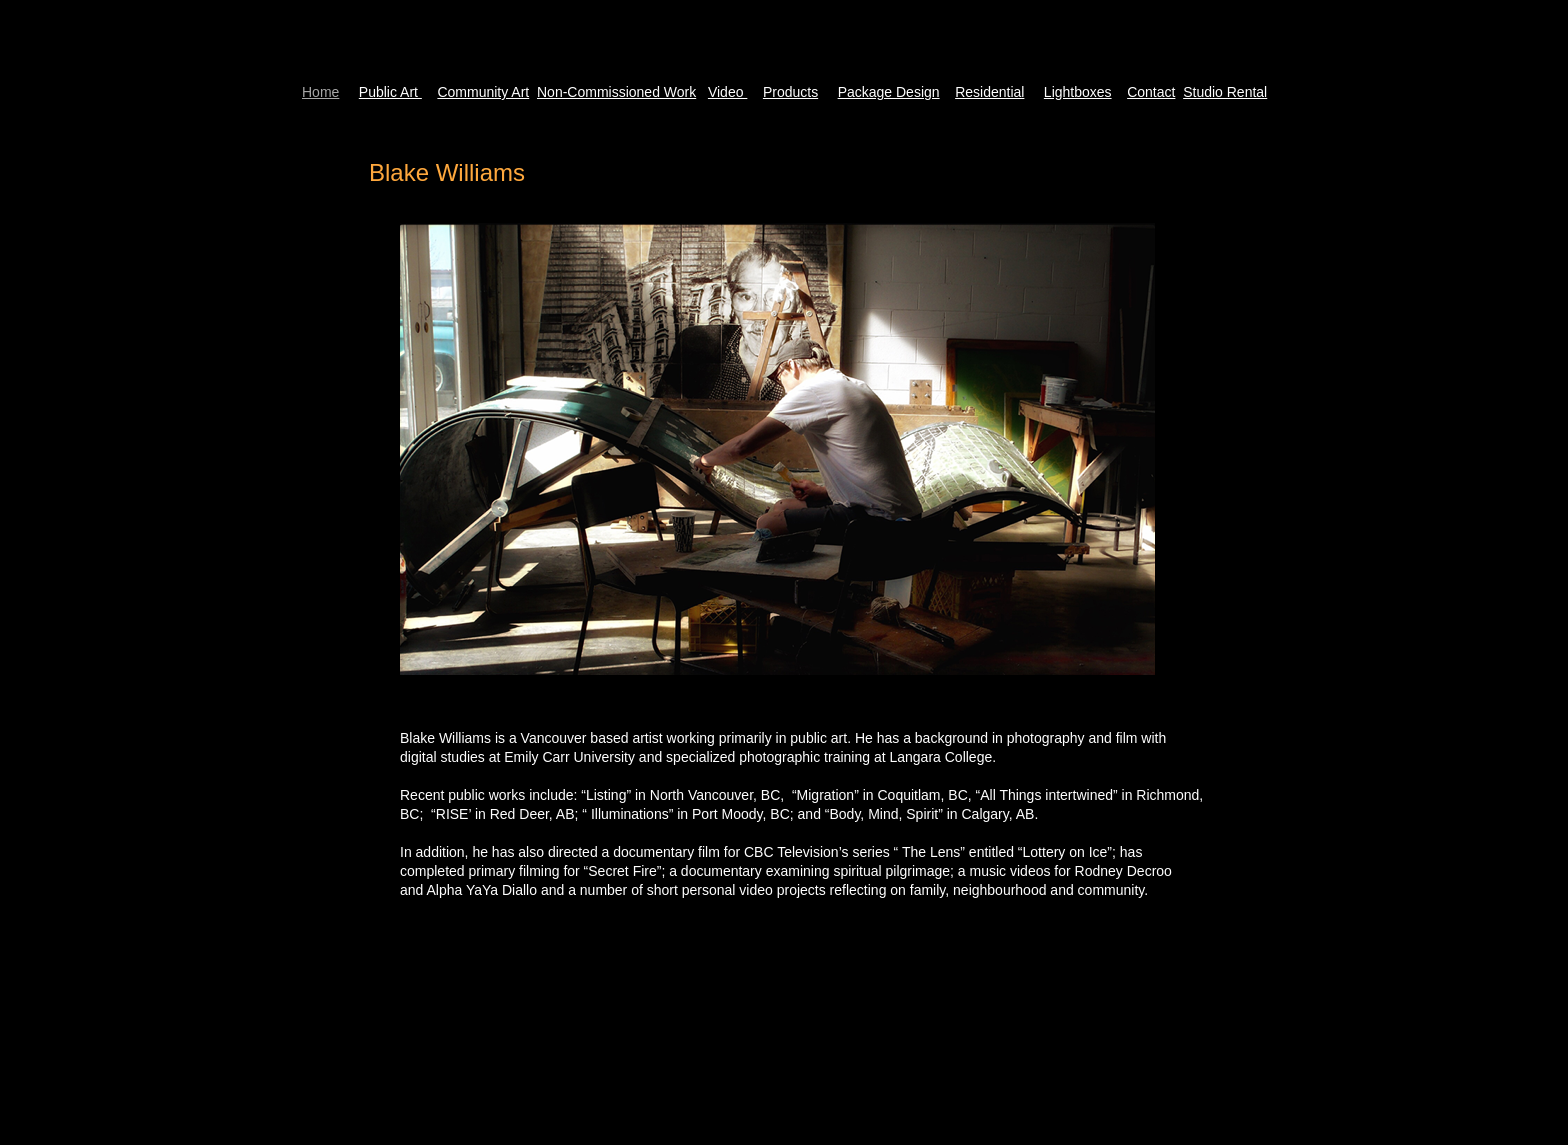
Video (727, 92)
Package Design (889, 92)
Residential (989, 92)
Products (790, 92)
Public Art (390, 92)
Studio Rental (1225, 92)
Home (320, 92)
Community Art (483, 92)
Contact (1151, 92)
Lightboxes (1078, 92)
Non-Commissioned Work (616, 92)
